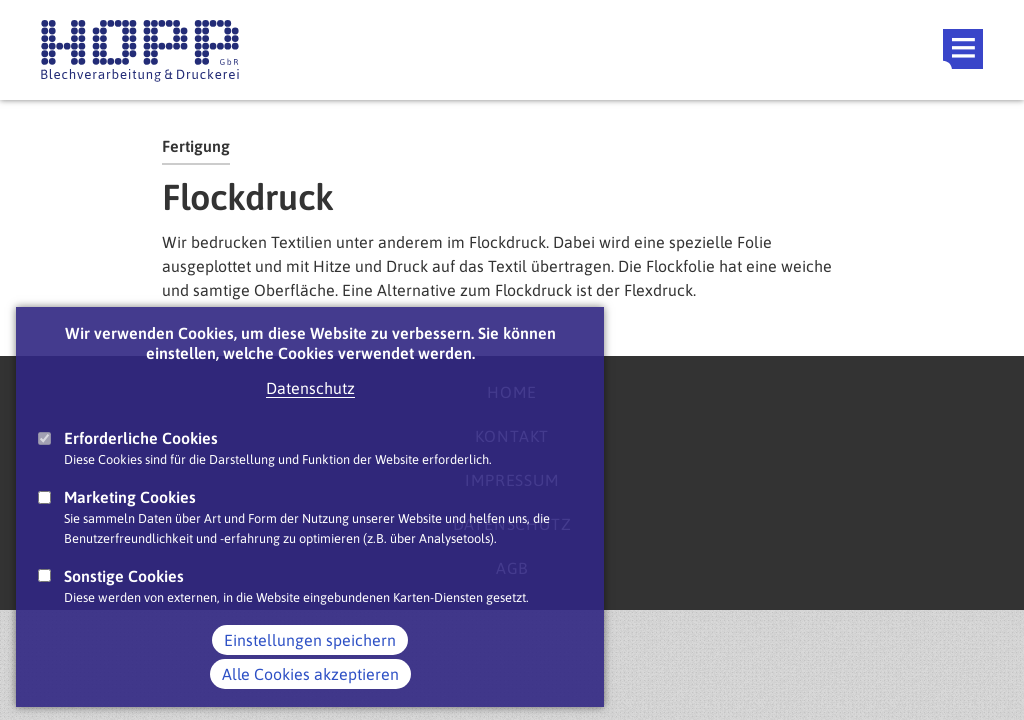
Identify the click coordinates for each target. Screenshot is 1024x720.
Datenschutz (310, 410)
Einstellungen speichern (310, 662)
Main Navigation (963, 49)
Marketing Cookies (130, 519)
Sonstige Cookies (124, 598)
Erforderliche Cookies (141, 460)
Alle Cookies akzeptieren (310, 696)
